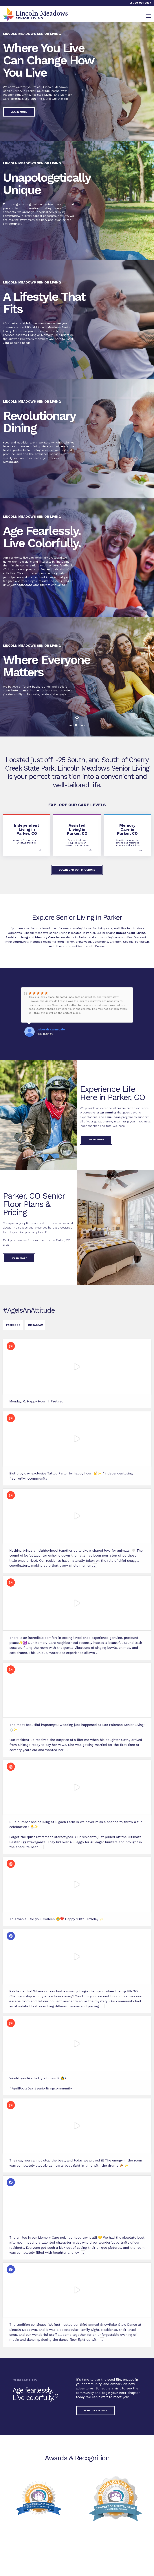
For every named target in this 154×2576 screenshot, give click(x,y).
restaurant (125, 1108)
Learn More (19, 111)
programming (106, 1112)
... (95, 1565)
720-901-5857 (140, 2)
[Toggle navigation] (148, 16)
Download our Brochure (77, 869)
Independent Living (130, 933)
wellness (113, 1117)
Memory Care (45, 937)
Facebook (13, 1324)
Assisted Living (17, 937)
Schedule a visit (95, 2410)
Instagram (35, 1324)
